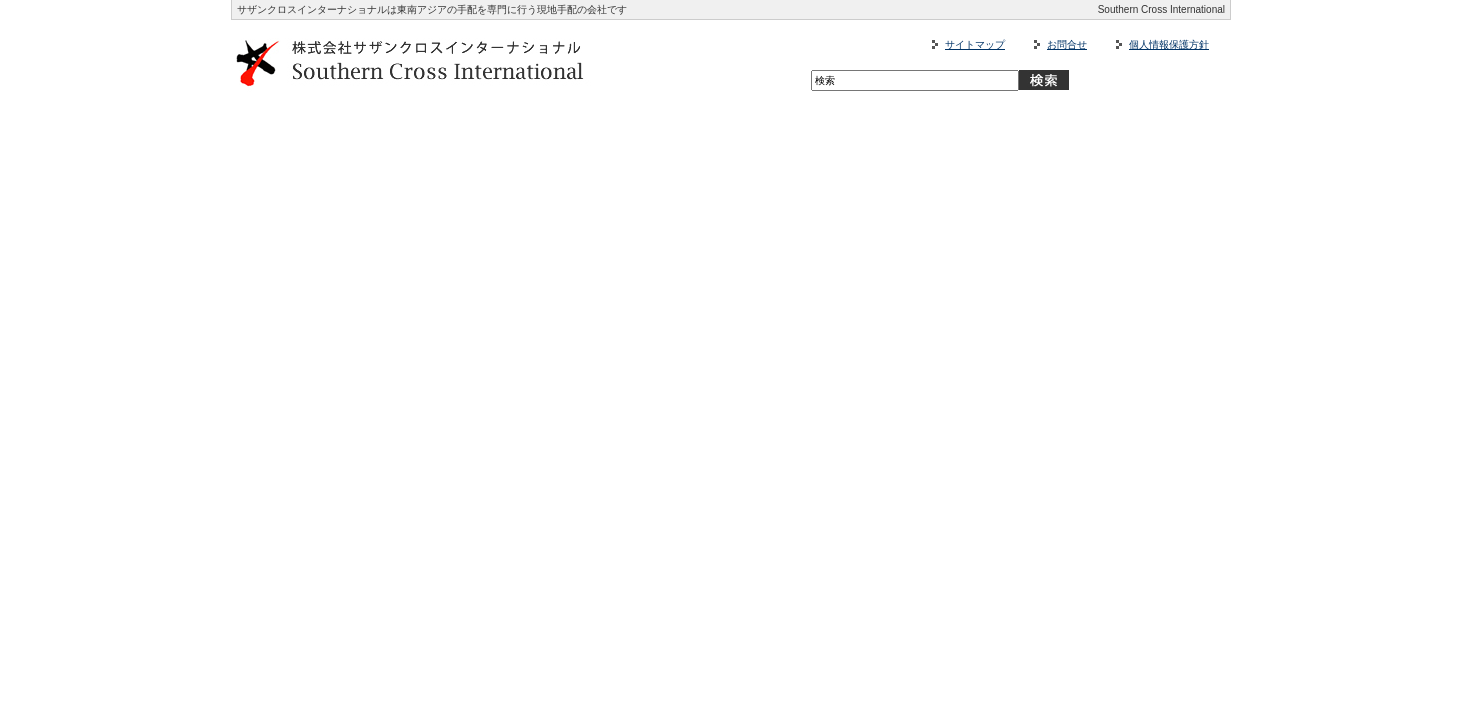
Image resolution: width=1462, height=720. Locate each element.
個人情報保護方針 (1169, 44)
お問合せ (1067, 44)
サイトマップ (975, 44)
